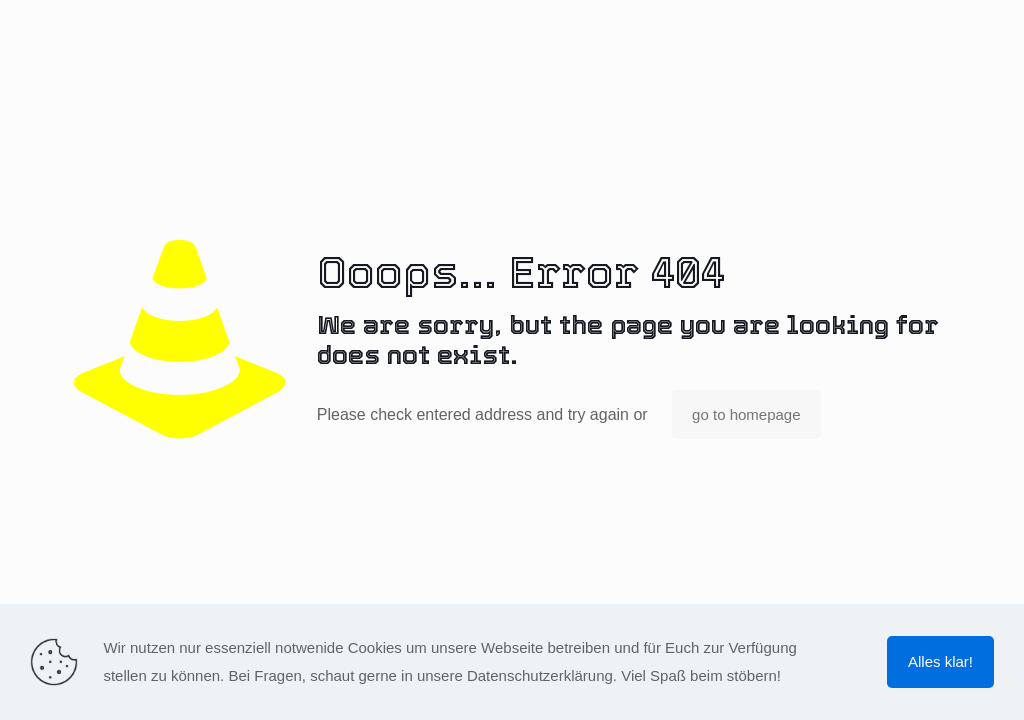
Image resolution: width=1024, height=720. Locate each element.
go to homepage (746, 414)
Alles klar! (940, 661)
